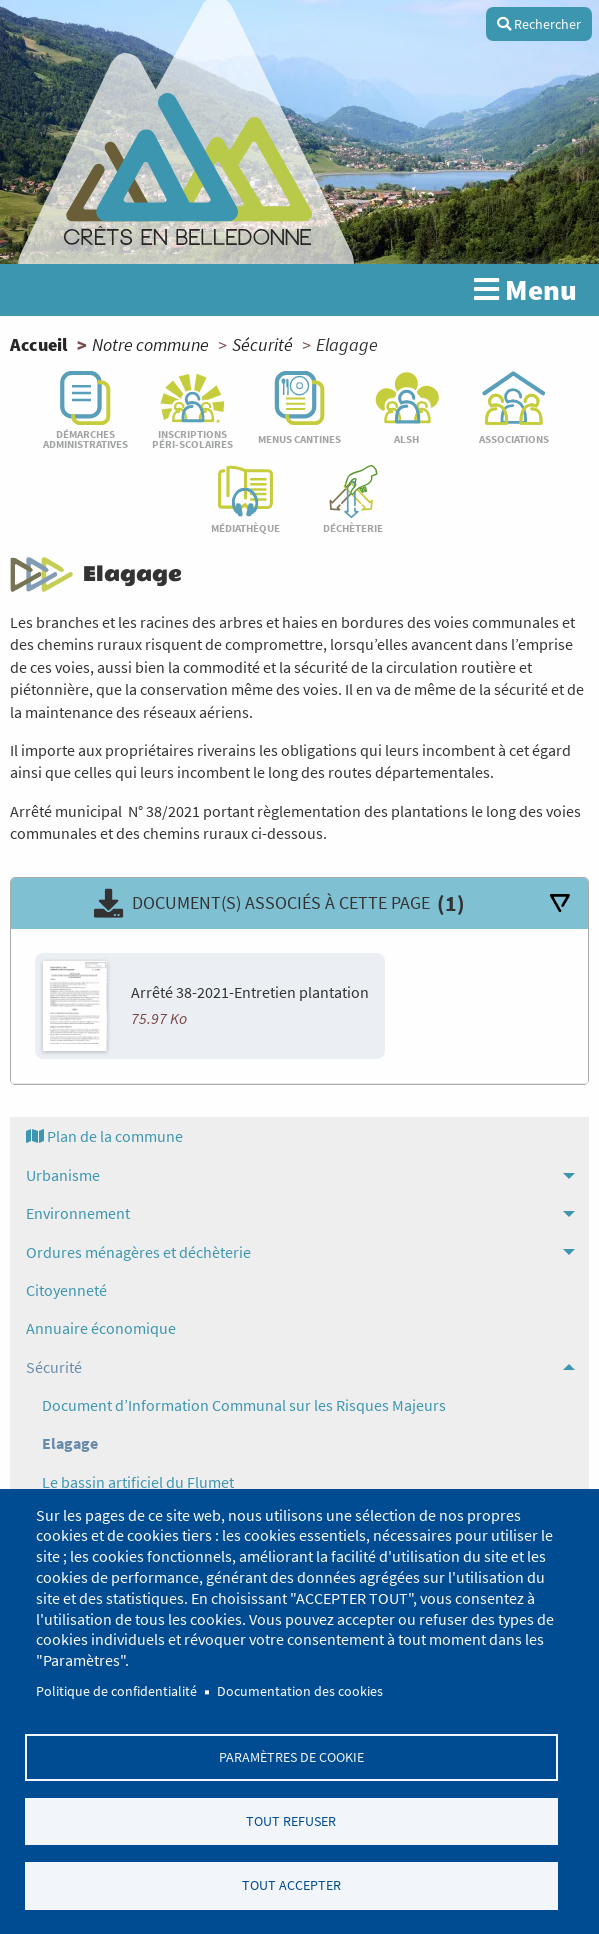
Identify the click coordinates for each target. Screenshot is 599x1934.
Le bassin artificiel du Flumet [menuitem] (138, 1482)
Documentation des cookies (300, 1689)
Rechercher (539, 24)
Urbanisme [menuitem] (63, 1175)
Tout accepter (291, 1885)
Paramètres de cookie (291, 1755)
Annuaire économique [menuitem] (101, 1328)
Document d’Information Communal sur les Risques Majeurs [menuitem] (244, 1405)
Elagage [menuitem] (70, 1443)
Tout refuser (291, 1820)
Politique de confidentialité (116, 1689)
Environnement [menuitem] (78, 1213)
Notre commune (150, 344)
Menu (525, 290)
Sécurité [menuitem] (54, 1367)
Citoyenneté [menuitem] (66, 1290)
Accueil (38, 344)
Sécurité (262, 344)
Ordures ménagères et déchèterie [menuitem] (138, 1252)
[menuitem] (299, 1136)
